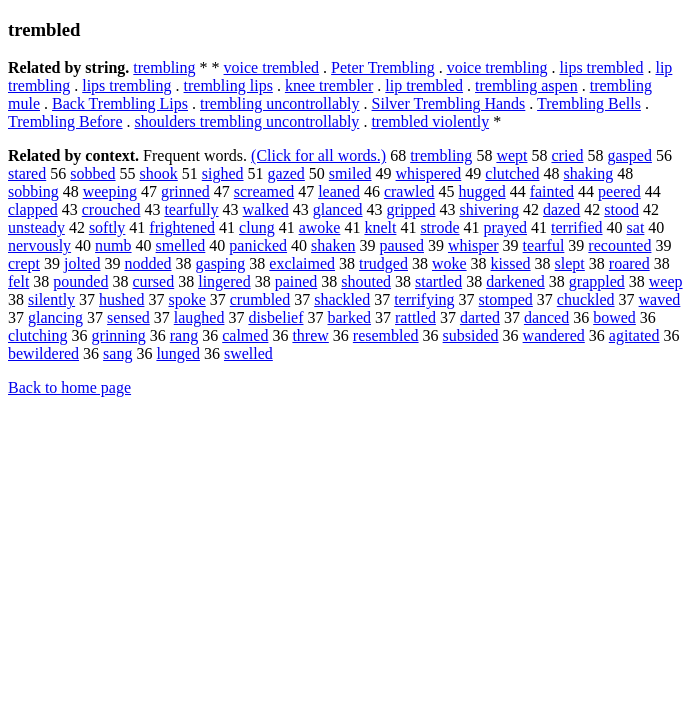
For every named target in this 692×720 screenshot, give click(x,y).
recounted (619, 245)
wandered (554, 335)
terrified (577, 227)
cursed (153, 281)
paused (402, 245)
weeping (110, 191)
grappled (597, 281)
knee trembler (329, 85)
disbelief (275, 317)
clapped (33, 209)
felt (18, 281)
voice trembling (497, 67)
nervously (39, 245)
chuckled (586, 299)
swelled (248, 353)
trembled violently (430, 121)
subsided (471, 335)
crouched (111, 209)
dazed (561, 209)
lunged (178, 353)
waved (660, 299)
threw (310, 335)
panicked (258, 245)
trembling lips (228, 85)
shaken (333, 245)
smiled (350, 173)
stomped (506, 299)
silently (51, 299)
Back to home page (69, 387)
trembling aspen (526, 85)
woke (449, 263)
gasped (629, 155)
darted (480, 317)
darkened (515, 281)
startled (438, 281)
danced (546, 317)
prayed (506, 227)
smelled (181, 245)
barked (350, 317)
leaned (339, 191)
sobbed (92, 173)
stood (621, 209)
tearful (544, 245)
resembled (386, 335)
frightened (182, 227)
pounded (80, 281)
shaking (589, 173)
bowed (614, 317)
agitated (634, 335)
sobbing (33, 191)
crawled (409, 191)
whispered (429, 173)
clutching (38, 335)
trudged (383, 263)
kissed (511, 263)
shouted (366, 281)
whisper (473, 245)
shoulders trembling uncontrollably (247, 121)
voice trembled (272, 67)
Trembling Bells (589, 103)
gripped (411, 209)
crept (24, 263)
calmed (245, 335)
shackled (342, 299)
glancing (55, 317)
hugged (482, 191)
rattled (415, 317)
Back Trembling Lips (120, 103)
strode (439, 227)
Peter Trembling (383, 67)
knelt (380, 227)
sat (636, 227)
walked (266, 209)
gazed (286, 173)
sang (117, 353)
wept (511, 155)
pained (296, 281)
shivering (489, 209)
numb (113, 245)
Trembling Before (65, 121)
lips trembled (601, 67)
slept (570, 263)
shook (159, 173)
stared (27, 173)
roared (629, 263)
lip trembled (424, 85)
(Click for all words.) (318, 155)
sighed (223, 173)
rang (184, 335)
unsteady (36, 227)
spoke (186, 299)
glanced (338, 209)
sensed (128, 317)
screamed (264, 191)
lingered (224, 281)
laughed (199, 317)
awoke (320, 227)
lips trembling (126, 85)
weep (666, 281)
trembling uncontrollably (280, 103)
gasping (221, 263)
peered (619, 191)
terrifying (424, 299)
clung (257, 227)
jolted (82, 263)
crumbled (260, 299)
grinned (185, 191)
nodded (147, 263)
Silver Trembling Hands (449, 103)
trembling (164, 67)
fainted (552, 191)
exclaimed (302, 263)
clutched (512, 173)
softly (107, 227)
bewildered (43, 353)
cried (567, 155)
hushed (121, 299)
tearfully (191, 209)
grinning (119, 335)
